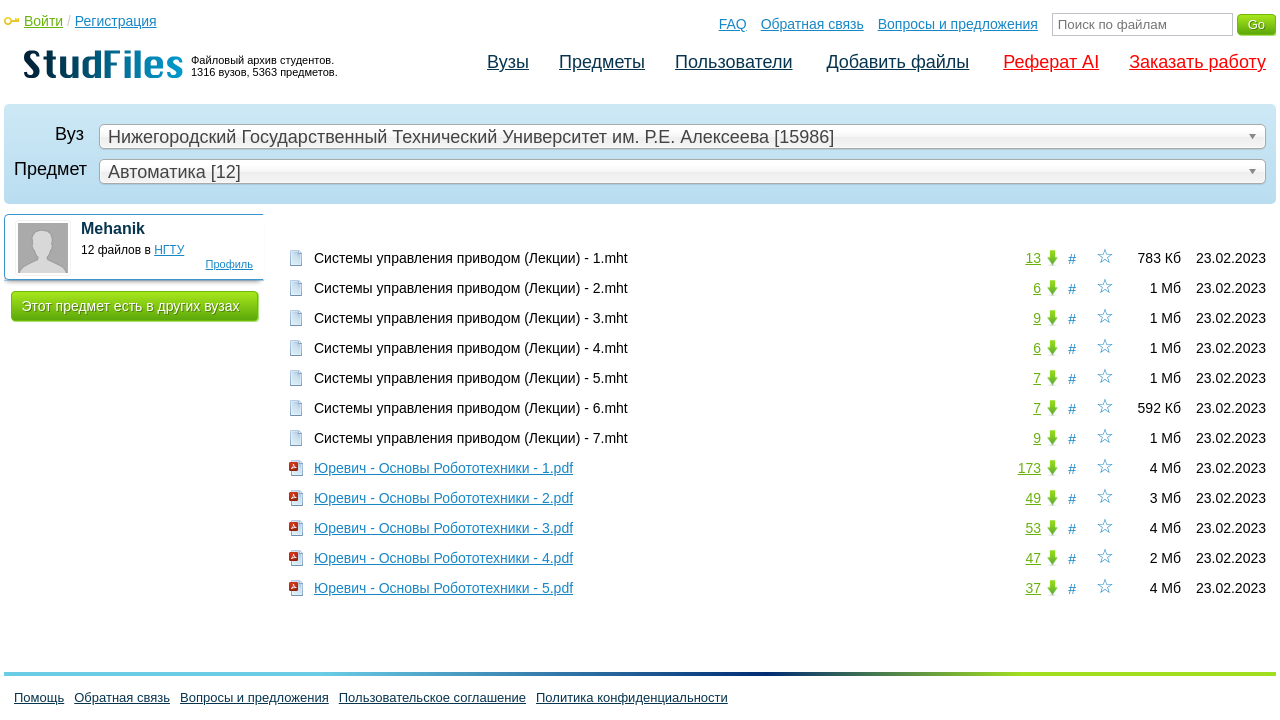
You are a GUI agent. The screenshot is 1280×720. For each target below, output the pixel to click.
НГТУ (169, 250)
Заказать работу (1197, 62)
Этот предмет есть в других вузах (131, 306)
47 (1033, 558)
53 (1033, 528)
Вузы (508, 62)
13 (1033, 258)
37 (1033, 588)
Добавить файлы (897, 62)
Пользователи (733, 62)
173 (1029, 468)
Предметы (602, 62)
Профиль (230, 264)
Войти (43, 21)
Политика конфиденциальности (632, 697)
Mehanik (113, 228)
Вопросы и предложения (958, 24)
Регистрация (116, 21)
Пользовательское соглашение (432, 697)
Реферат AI (1051, 62)
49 (1033, 498)
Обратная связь (812, 24)
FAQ (733, 24)
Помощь (39, 697)
